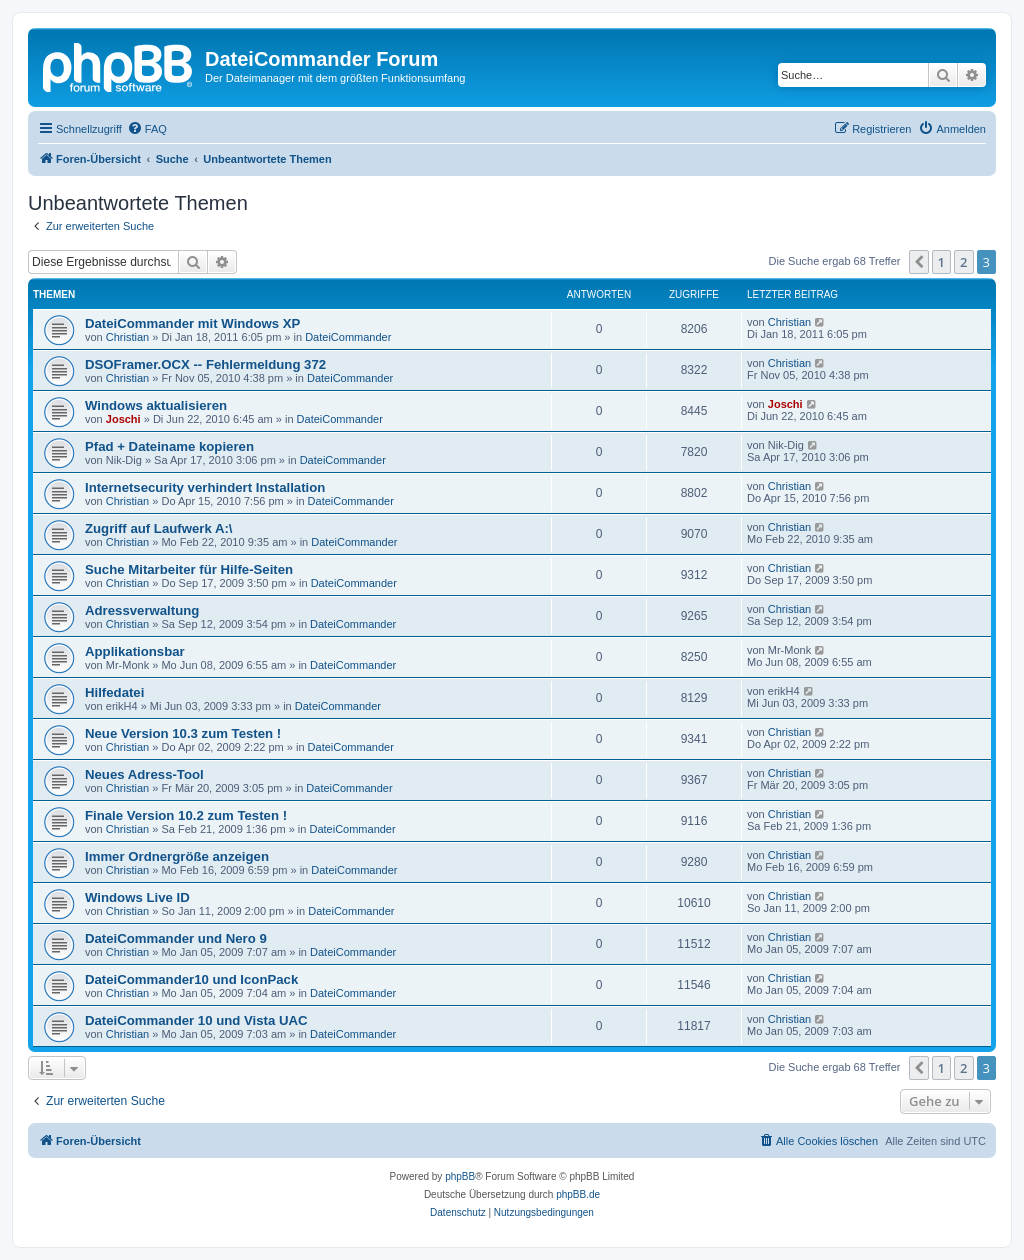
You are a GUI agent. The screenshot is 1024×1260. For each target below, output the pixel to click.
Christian (127, 337)
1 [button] (941, 262)
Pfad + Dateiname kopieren (169, 446)
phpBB (460, 1176)
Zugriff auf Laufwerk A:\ (159, 528)
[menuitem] (147, 129)
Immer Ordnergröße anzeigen (177, 856)
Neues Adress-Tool (144, 774)
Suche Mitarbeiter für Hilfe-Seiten (189, 569)
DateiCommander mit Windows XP (192, 323)
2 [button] (963, 262)
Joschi (123, 419)
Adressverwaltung (142, 610)
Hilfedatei (114, 692)
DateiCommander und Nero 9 (176, 938)
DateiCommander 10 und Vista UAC (196, 1020)
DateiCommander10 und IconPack (191, 979)
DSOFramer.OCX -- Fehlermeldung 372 (205, 364)
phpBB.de (578, 1194)
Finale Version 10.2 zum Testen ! (186, 815)
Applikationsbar (135, 651)
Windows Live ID (137, 897)
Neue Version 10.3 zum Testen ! (183, 733)
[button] (919, 262)
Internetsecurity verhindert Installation (205, 487)
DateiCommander (348, 337)
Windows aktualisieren (156, 405)
